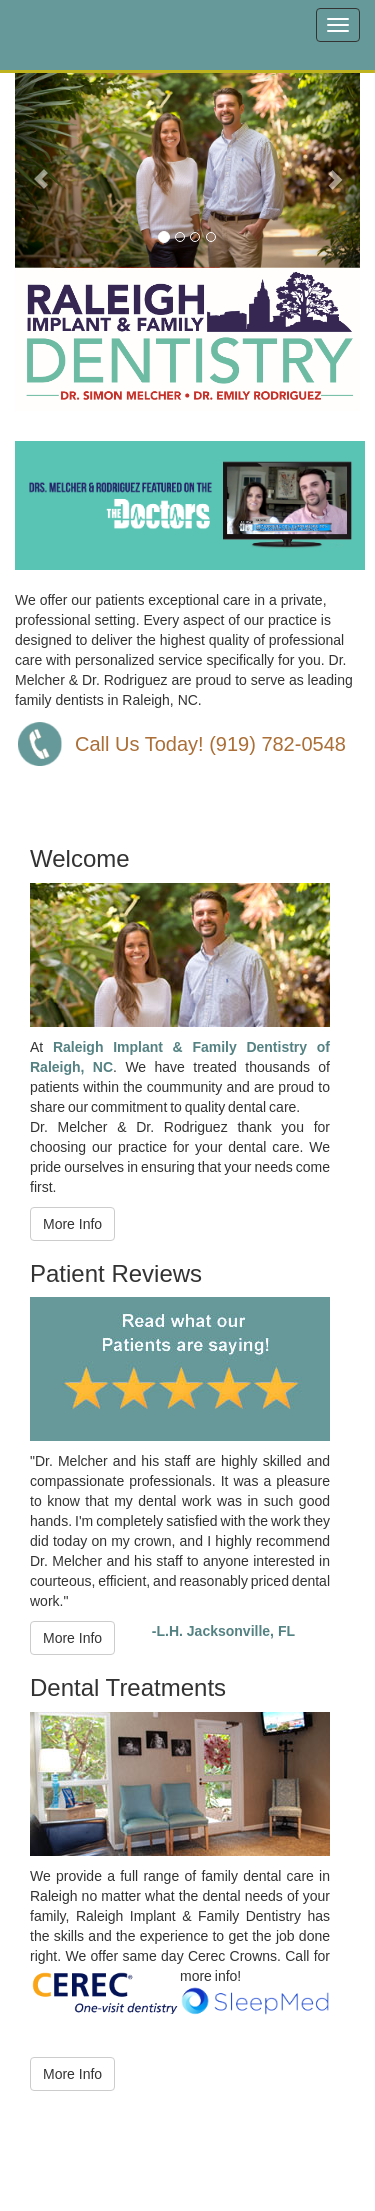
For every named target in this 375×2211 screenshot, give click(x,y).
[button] (41, 169)
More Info (72, 1224)
